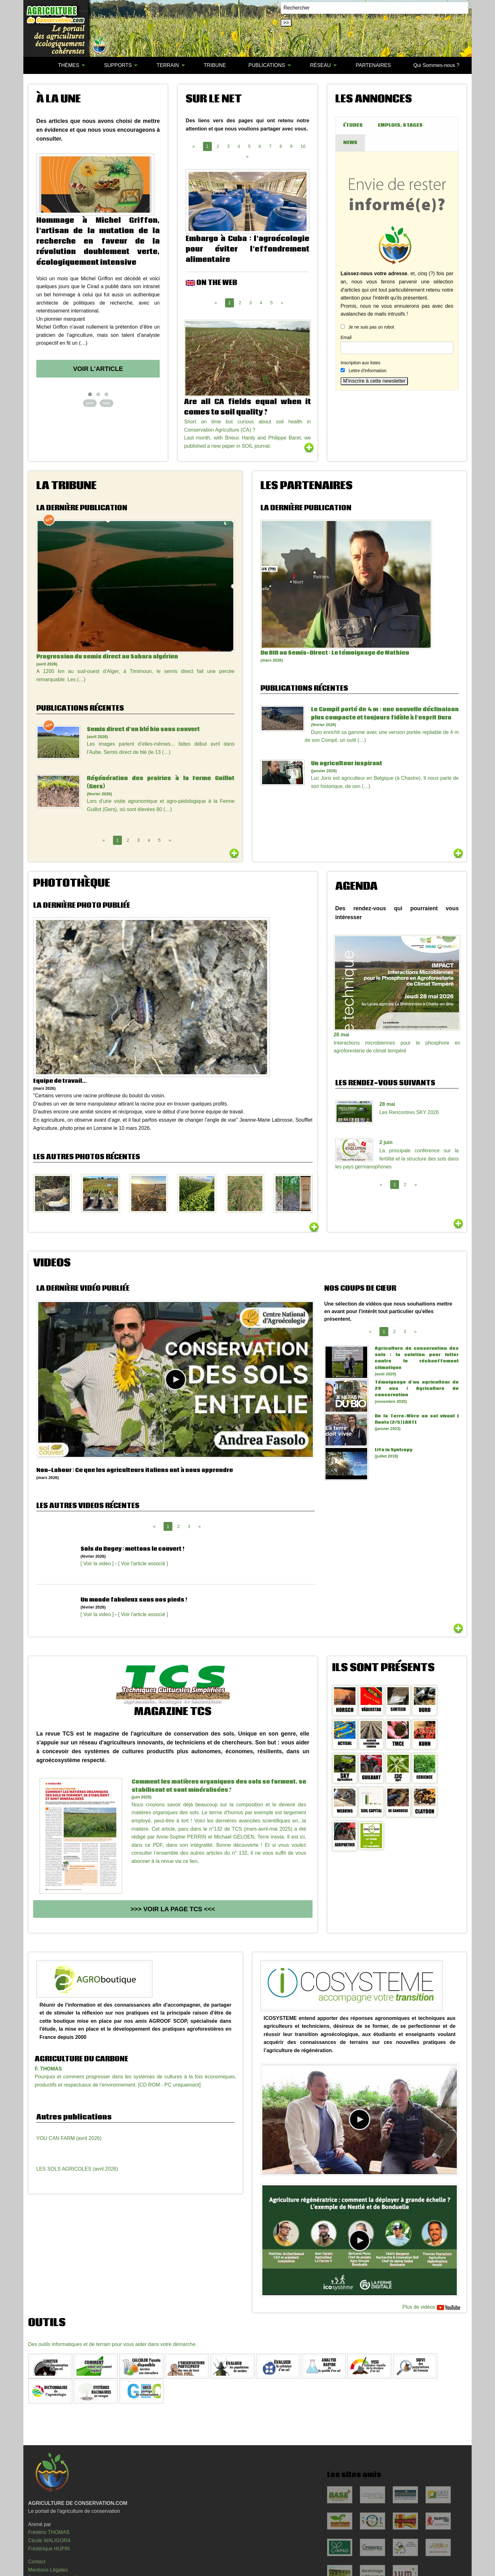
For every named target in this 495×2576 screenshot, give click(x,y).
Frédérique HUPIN (49, 2548)
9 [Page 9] (291, 146)
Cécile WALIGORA (49, 2540)
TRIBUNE (215, 65)
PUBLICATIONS (266, 65)
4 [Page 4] (238, 146)
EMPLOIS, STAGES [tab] (400, 125)
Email (346, 337)
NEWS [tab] (350, 142)
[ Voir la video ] (97, 1563)
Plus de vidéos (431, 2307)
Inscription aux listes (360, 362)
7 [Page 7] (270, 146)
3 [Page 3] (228, 146)
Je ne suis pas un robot (367, 327)
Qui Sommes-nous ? (436, 65)
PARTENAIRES (373, 65)
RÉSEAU (320, 65)
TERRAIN (168, 65)
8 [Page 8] (280, 146)
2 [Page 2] (218, 146)
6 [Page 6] (260, 146)
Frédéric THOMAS (48, 2532)
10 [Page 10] (303, 146)
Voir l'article (98, 368)
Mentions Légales (48, 2570)
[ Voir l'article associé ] (143, 1563)
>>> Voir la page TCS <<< (172, 1909)
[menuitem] (36, 65)
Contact (36, 2561)
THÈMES (68, 65)
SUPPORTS (118, 65)
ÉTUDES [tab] (353, 125)
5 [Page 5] (249, 146)
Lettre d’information (367, 370)
